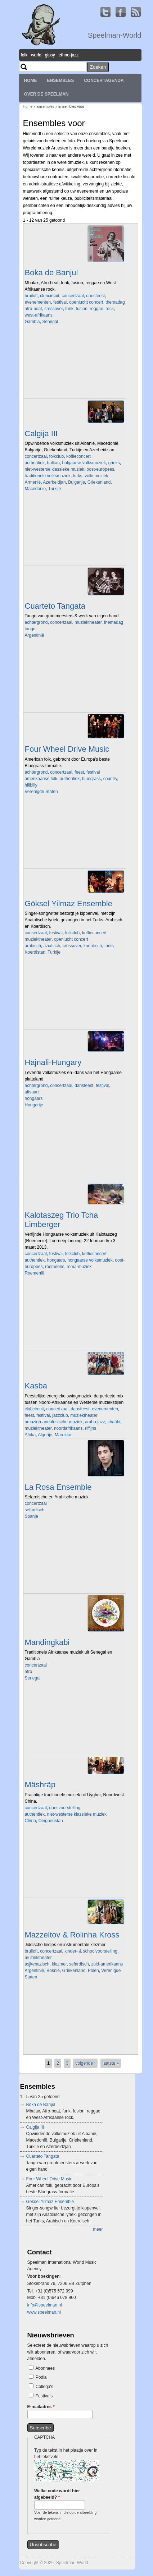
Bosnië (53, 1970)
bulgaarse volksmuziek (84, 462)
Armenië (33, 482)
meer (98, 2229)
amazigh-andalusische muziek (54, 1421)
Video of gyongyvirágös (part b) (75, 1312)
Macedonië (35, 488)
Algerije (45, 1434)
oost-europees (100, 469)
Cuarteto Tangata (55, 606)
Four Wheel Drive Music (67, 749)
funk (69, 308)
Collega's (44, 2386)
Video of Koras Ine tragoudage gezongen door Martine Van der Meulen (75, 528)
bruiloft (31, 295)
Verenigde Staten (41, 791)
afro (28, 1671)
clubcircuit (49, 295)
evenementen (38, 302)
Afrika (30, 1434)
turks (77, 475)
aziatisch (52, 945)
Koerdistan (35, 952)
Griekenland (99, 482)
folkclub (56, 456)
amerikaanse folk (41, 778)
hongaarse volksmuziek (89, 1260)
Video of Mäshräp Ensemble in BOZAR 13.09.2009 (75, 1860)
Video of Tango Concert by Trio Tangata (75, 674)
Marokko (63, 1434)
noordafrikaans (68, 1428)
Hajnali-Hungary (53, 1062)
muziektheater (88, 622)
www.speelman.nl (44, 2312)
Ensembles (60, 80)
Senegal (50, 321)
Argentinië (34, 635)
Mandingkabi (47, 1642)
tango (30, 628)
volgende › (85, 2063)
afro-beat (33, 308)
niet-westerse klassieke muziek (54, 469)
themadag (115, 302)
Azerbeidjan (54, 482)
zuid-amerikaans (107, 1964)
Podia (41, 2377)
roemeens (54, 1266)
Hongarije (34, 1104)
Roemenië (35, 1273)
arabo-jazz (95, 1421)
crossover (53, 308)
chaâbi (114, 1421)
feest (79, 772)
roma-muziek (79, 1266)
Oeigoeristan (51, 1820)
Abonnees (45, 2368)
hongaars (34, 1098)
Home (30, 80)
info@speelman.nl (44, 2305)
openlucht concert (86, 302)
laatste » (111, 2063)
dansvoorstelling (65, 1807)
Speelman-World (114, 35)
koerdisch (93, 945)
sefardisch (35, 1509)
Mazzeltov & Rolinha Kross (72, 1934)
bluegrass (91, 778)
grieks (114, 462)
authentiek (35, 462)
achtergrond (36, 622)
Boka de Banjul (51, 272)
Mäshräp (40, 1784)
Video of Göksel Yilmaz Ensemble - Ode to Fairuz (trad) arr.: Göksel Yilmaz (75, 991)
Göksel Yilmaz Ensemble (68, 903)
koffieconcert (78, 456)
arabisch (33, 945)
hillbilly (31, 785)
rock (109, 308)
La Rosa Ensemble (58, 1487)
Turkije (54, 488)
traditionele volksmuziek (48, 475)
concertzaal (73, 295)
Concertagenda (103, 80)
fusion (81, 308)
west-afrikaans (39, 315)
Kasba (36, 1385)
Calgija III (41, 433)
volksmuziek (96, 475)
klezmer (59, 1964)
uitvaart (32, 1092)
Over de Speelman (46, 94)
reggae (96, 308)
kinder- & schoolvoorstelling (90, 1951)
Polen (93, 1970)
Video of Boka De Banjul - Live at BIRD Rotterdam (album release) (75, 361)
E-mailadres (41, 2406)
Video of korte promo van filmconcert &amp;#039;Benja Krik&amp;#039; (75, 2016)
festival (60, 302)
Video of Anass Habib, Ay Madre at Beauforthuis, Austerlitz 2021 (75, 1555)
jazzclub (60, 1415)
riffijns (90, 1428)
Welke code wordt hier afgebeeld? (57, 2494)
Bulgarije (76, 482)
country (110, 778)
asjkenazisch (37, 1964)
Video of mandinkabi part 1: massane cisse (75, 1717)
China (30, 1820)
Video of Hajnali (75, 1144)
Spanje (31, 1516)
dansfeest (95, 295)
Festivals (44, 2395)
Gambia (32, 321)
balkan (53, 462)
